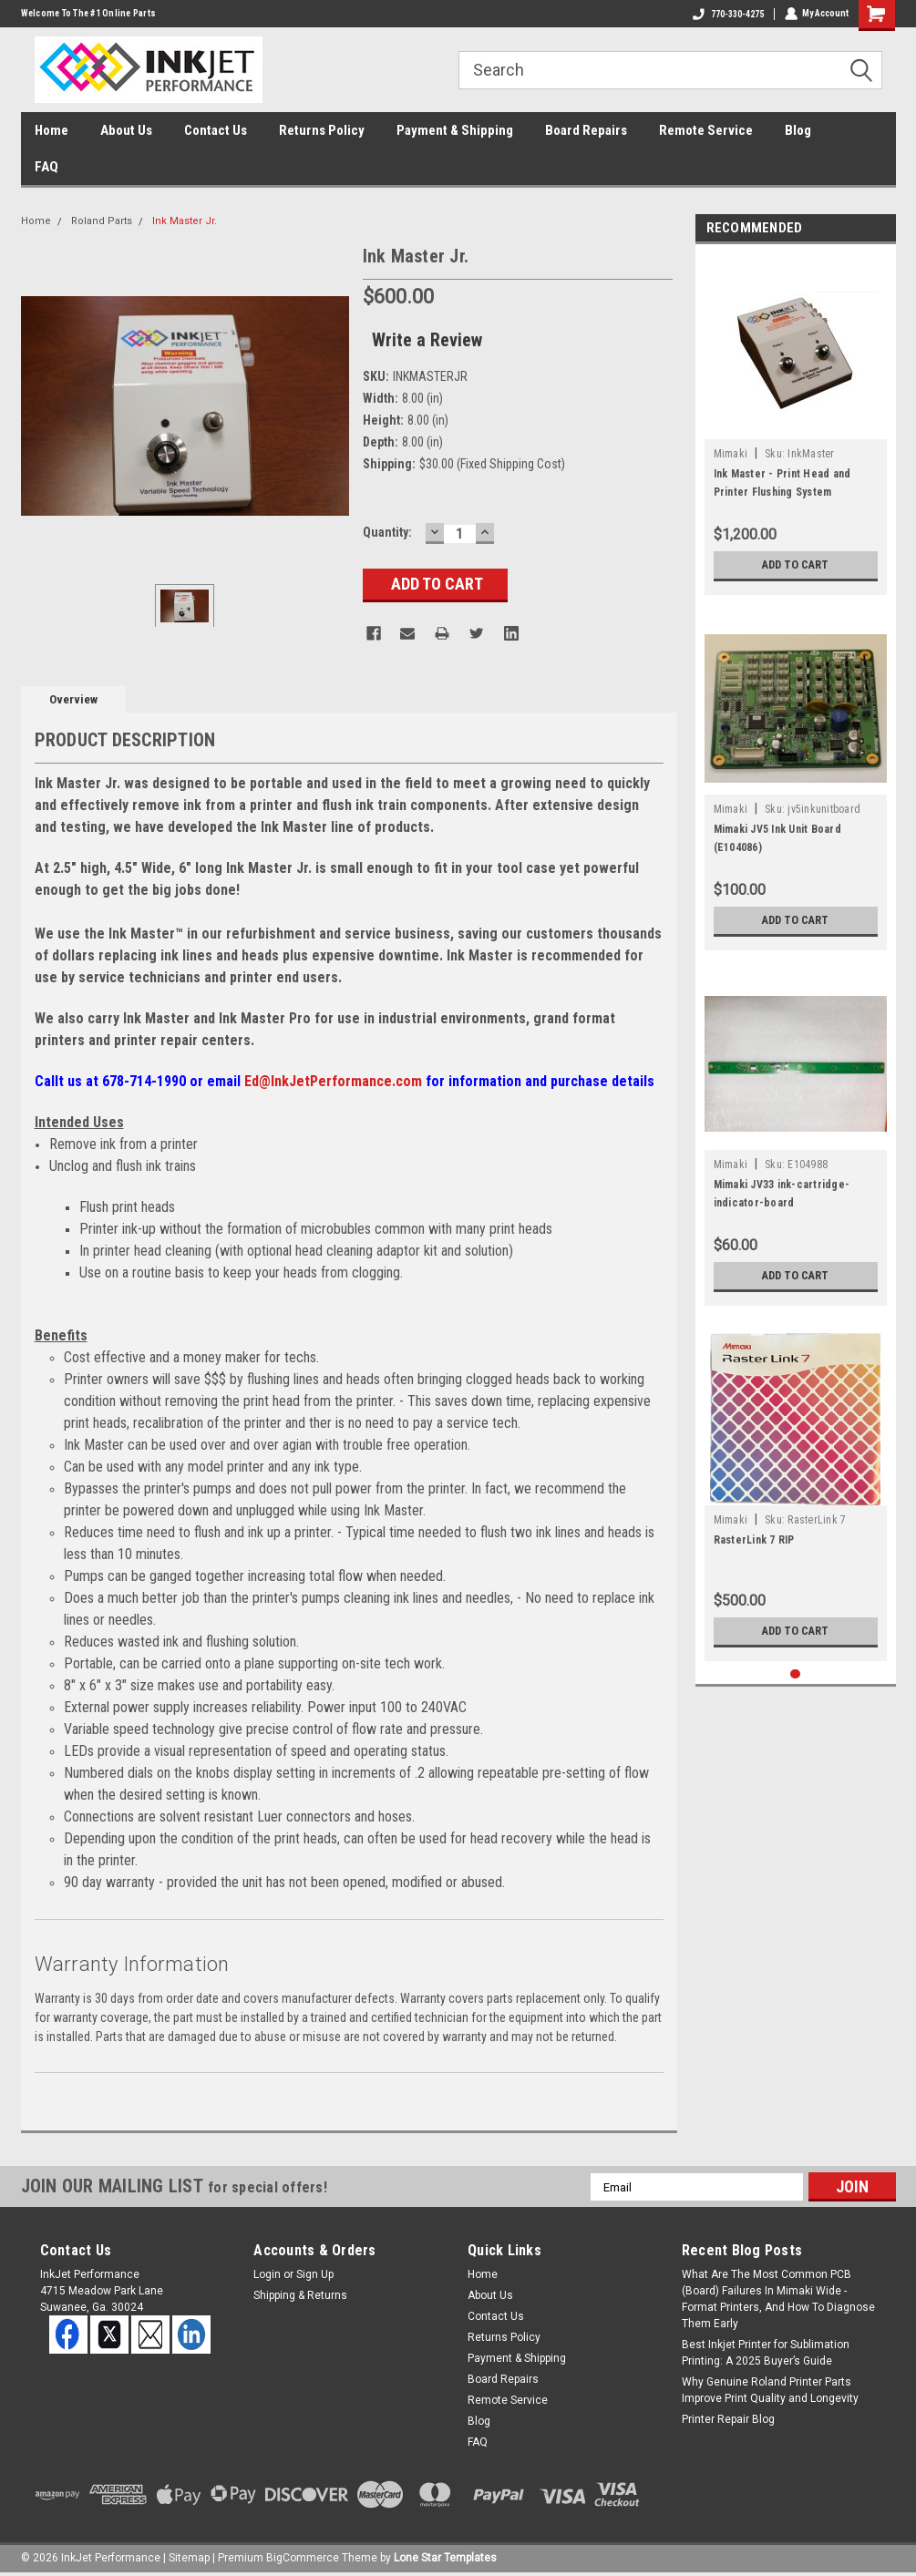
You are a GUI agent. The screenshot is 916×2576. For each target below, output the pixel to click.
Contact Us (215, 130)
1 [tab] (795, 1674)
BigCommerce (302, 2557)
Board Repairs (586, 130)
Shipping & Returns (300, 2295)
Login (267, 2274)
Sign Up (315, 2274)
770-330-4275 (727, 14)
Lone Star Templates (445, 2557)
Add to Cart (795, 565)
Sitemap (189, 2557)
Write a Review (427, 340)
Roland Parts (101, 221)
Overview (73, 699)
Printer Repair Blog (728, 2419)
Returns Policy (322, 130)
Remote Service (706, 130)
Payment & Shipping (454, 130)
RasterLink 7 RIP (754, 1540)
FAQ (46, 167)
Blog (798, 130)
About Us (126, 130)
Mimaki (731, 453)
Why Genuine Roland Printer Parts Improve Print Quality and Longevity (770, 2390)
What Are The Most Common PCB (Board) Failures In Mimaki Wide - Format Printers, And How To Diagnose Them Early (778, 2299)
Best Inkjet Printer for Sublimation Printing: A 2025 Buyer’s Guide (765, 2352)
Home (51, 130)
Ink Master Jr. (184, 221)
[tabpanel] (796, 424)
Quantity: (387, 532)
